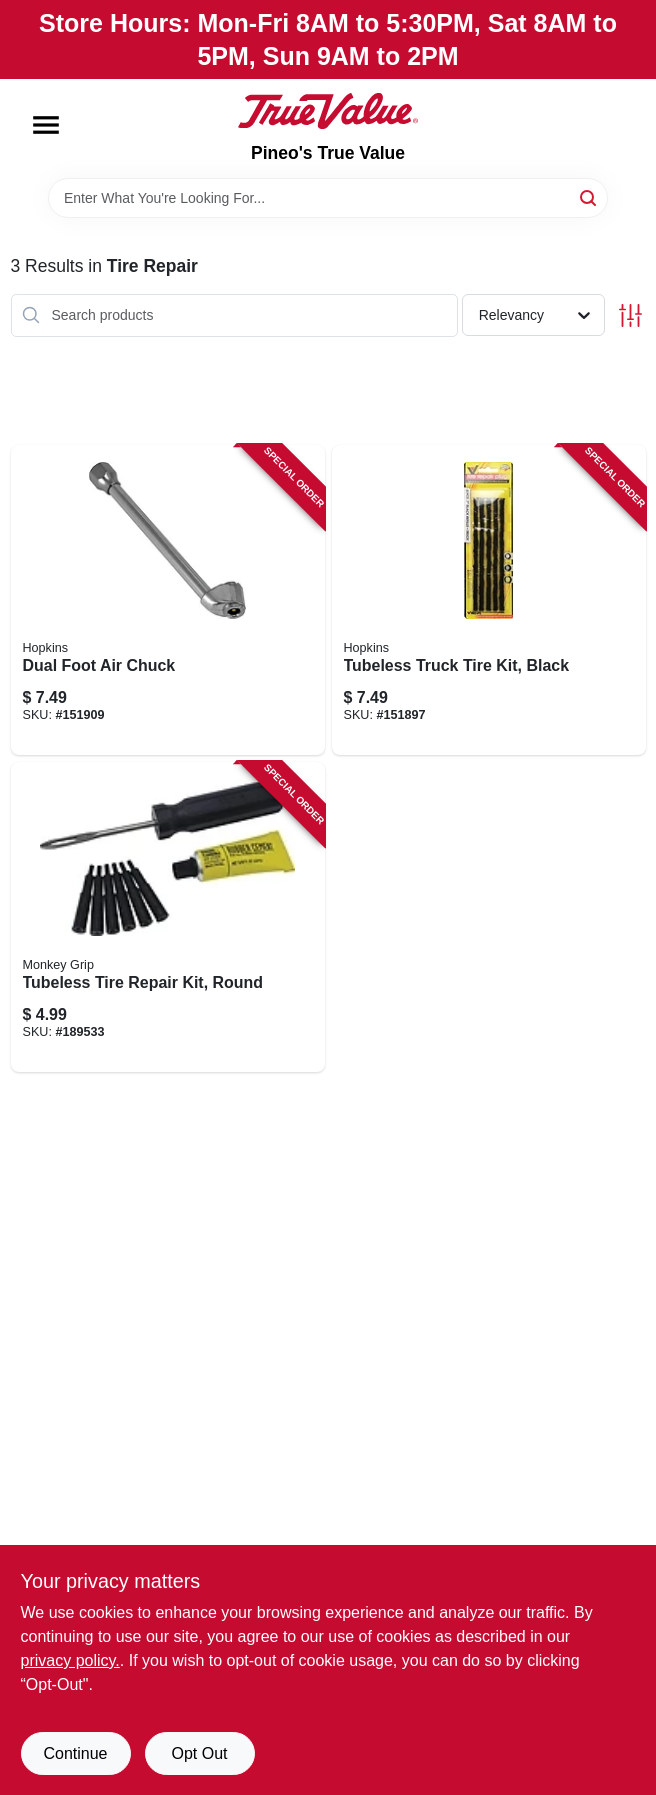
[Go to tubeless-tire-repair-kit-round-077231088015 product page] (168, 917)
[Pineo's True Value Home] (328, 111)
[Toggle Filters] (630, 315)
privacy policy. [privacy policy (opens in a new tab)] (70, 1660)
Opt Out (199, 1753)
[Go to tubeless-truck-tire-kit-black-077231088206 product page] (489, 600)
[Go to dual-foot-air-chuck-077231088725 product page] (168, 600)
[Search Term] (328, 198)
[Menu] (46, 125)
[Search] (589, 196)
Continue (75, 1753)
